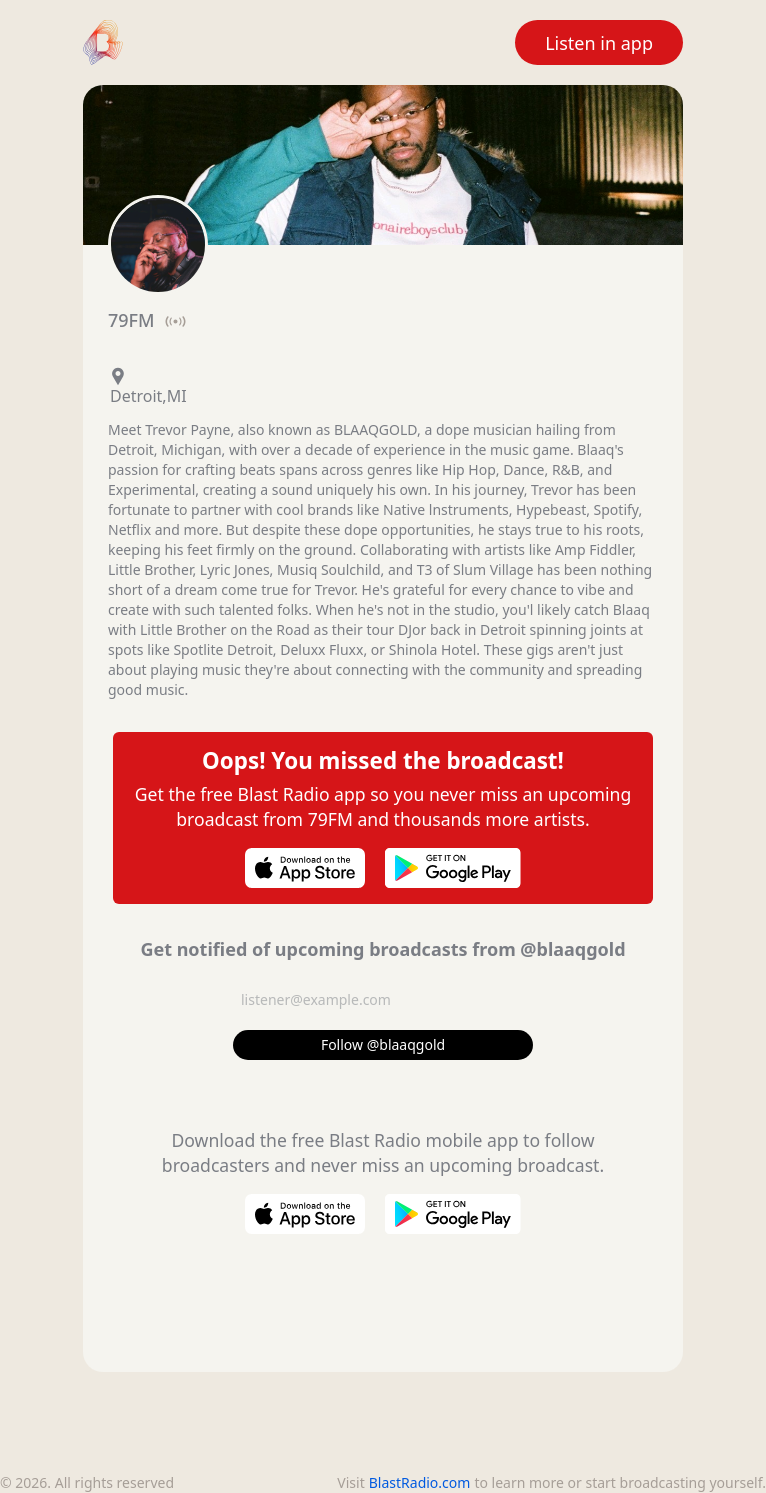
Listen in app (599, 43)
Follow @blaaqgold (383, 1044)
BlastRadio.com (420, 1482)
